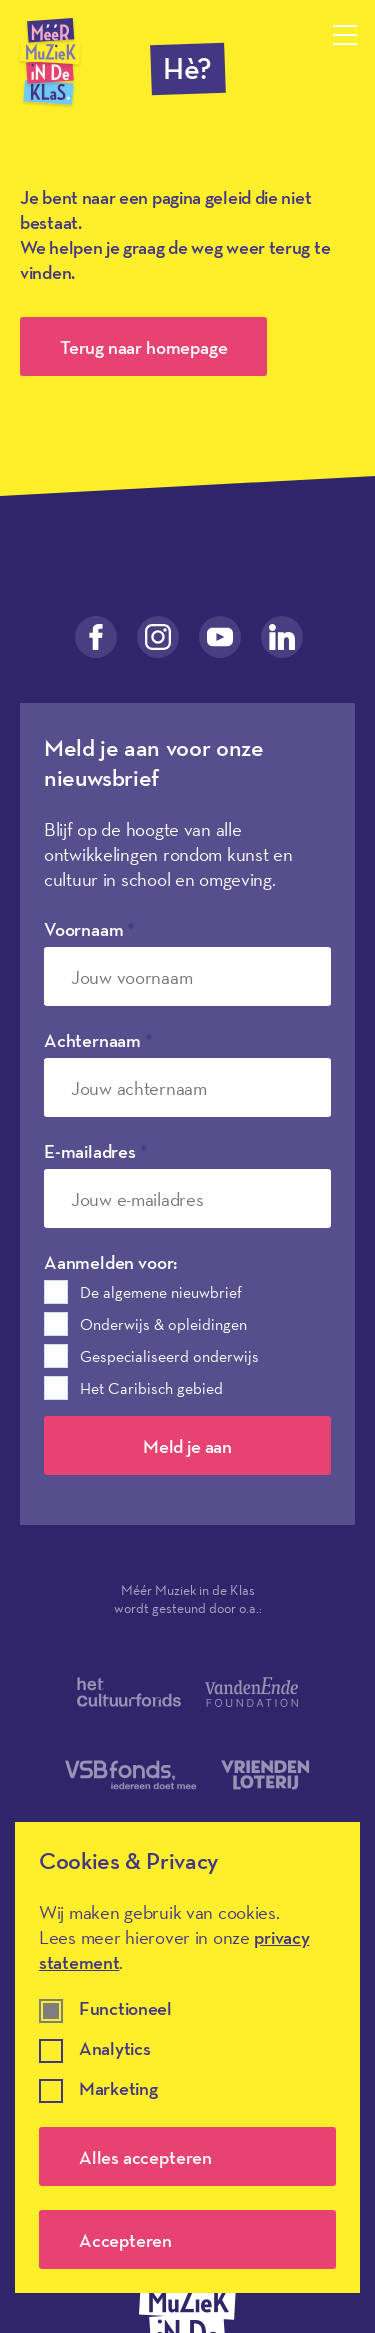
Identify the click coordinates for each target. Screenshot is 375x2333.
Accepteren (125, 2240)
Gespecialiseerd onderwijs (169, 1356)
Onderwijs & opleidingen (163, 1324)
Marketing (118, 2089)
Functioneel (125, 2009)
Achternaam (98, 1040)
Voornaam (89, 929)
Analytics (114, 2049)
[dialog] (187, 2057)
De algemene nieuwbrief (161, 1292)
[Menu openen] (345, 35)
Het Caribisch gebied (151, 1388)
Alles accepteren (145, 2157)
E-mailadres (96, 1151)
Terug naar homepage (143, 347)
